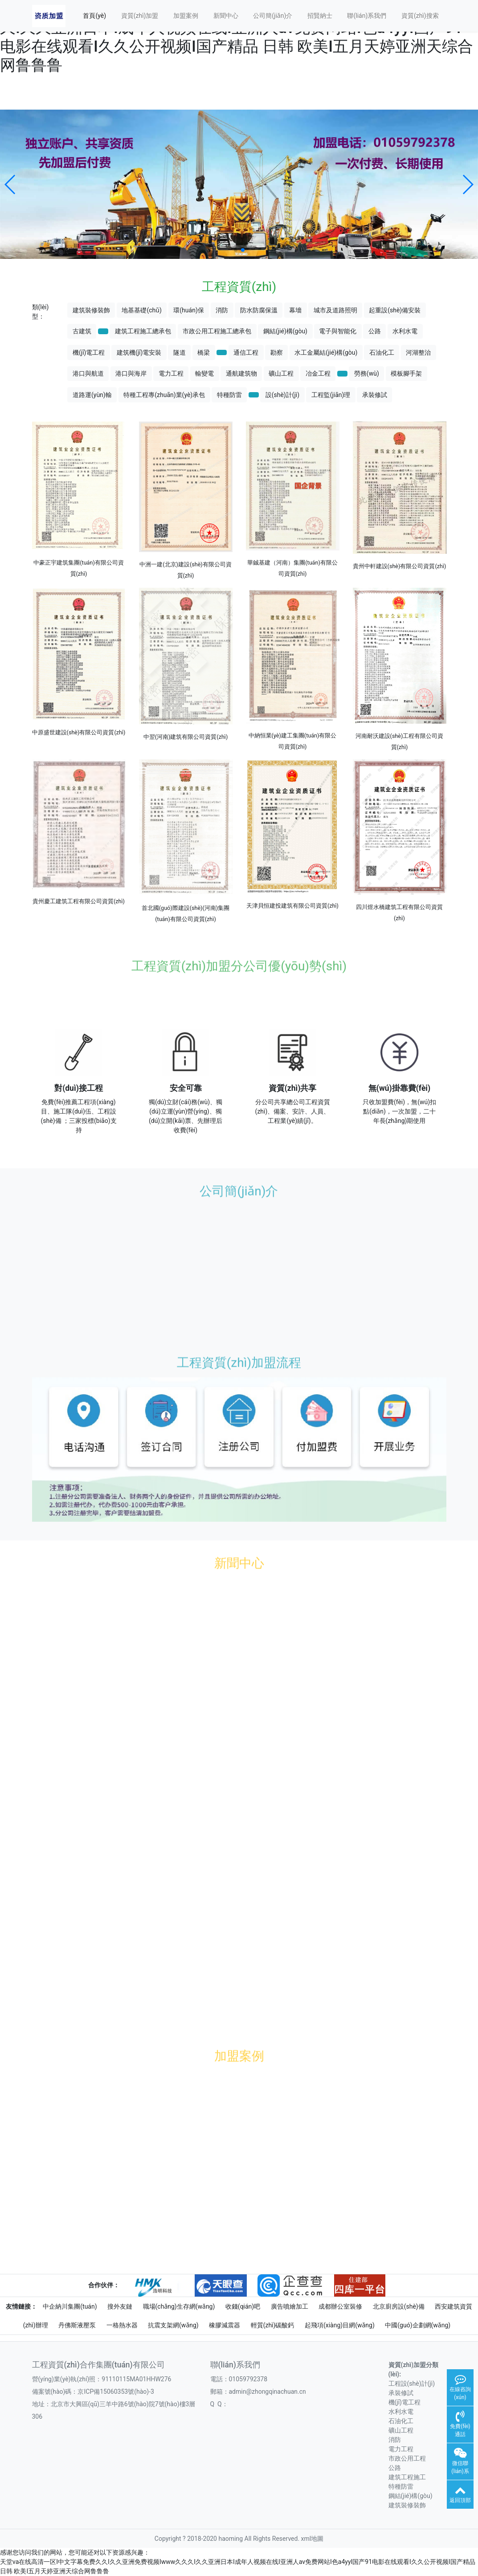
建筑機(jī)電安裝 (139, 352)
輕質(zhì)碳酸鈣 (272, 2325)
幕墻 (295, 310)
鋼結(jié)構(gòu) (285, 331)
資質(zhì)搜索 (420, 15)
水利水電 (404, 331)
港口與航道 (88, 373)
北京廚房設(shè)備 (399, 2306)
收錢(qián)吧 (242, 2306)
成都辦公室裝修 (340, 2306)
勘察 (276, 352)
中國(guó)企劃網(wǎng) (417, 2325)
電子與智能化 (337, 331)
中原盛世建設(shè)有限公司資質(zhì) (79, 732)
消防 (222, 310)
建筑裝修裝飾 (91, 310)
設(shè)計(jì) (283, 394)
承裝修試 (374, 394)
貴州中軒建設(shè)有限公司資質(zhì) (399, 566)
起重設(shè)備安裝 (395, 310)
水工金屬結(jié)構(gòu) (325, 352)
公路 (374, 331)
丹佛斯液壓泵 (77, 2325)
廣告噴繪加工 (289, 2306)
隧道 (179, 352)
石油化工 (381, 352)
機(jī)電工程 (89, 352)
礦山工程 (281, 373)
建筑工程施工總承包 (143, 331)
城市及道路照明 (335, 310)
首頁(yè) (94, 15)
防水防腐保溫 (259, 310)
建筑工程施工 (407, 2477)
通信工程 (245, 352)
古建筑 (82, 331)
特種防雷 (229, 394)
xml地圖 (312, 2538)
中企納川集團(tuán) (70, 2306)
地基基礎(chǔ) (141, 310)
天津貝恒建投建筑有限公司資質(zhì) (292, 905)
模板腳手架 (406, 373)
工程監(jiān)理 (331, 394)
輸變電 (204, 373)
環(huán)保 (188, 310)
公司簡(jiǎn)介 (272, 15)
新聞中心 (225, 15)
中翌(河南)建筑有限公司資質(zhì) (185, 736)
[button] (10, 184)
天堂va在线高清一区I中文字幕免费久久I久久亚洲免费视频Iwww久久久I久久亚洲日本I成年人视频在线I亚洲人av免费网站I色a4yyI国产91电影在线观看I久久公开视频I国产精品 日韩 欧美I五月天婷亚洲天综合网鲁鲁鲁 (236, 37)
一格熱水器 (122, 2325)
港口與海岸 (131, 373)
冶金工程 (318, 373)
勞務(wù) (366, 373)
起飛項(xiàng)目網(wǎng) (340, 2325)
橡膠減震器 (224, 2325)
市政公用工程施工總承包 (217, 331)
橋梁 (203, 352)
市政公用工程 (407, 2458)
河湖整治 (418, 352)
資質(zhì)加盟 (140, 15)
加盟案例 (185, 15)
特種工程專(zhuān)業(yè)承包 (164, 394)
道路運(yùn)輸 (92, 394)
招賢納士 (319, 15)
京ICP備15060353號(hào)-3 (116, 2391)
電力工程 (171, 373)
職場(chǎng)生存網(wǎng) (179, 2306)
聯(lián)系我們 (366, 15)
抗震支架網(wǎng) (173, 2325)
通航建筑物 (241, 373)
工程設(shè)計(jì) (411, 2383)
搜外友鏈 (119, 2306)
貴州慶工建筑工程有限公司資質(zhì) (79, 901)
